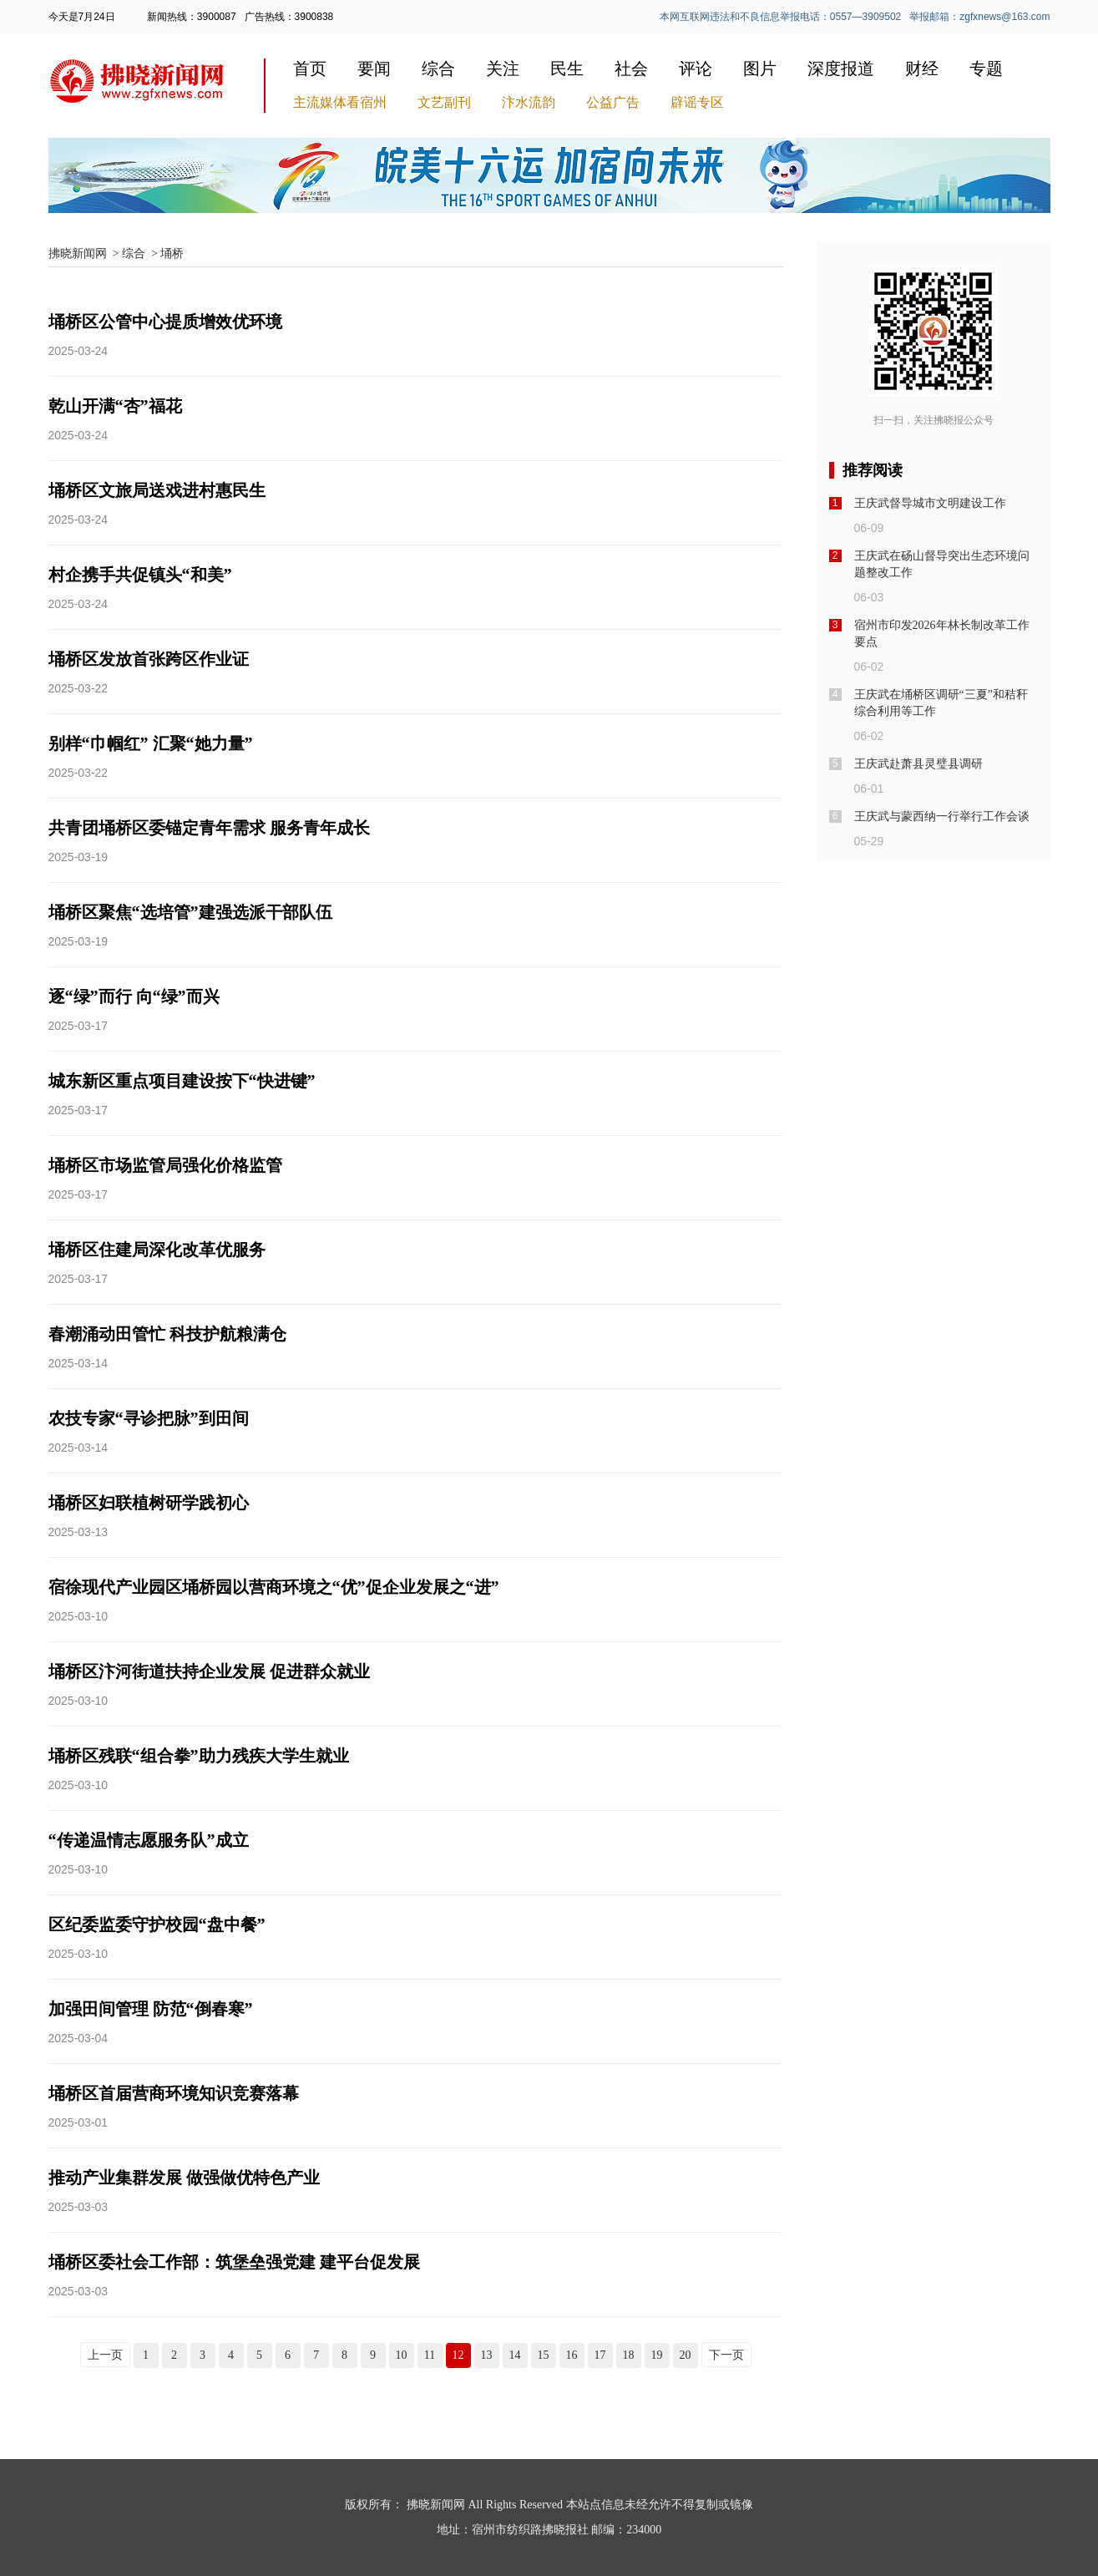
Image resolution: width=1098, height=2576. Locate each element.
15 (543, 2355)
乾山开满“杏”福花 (115, 406)
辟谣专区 (697, 102)
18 (629, 2355)
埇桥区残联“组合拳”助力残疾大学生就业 (198, 1756)
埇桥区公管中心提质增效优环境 (165, 321)
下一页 (726, 2355)
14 (515, 2355)
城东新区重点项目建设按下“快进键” (182, 1081)
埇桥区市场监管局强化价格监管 (165, 1165)
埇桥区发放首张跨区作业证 (148, 659)
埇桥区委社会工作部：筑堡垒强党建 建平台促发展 (234, 2262)
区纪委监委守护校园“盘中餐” (157, 1924)
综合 (438, 68)
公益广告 (613, 102)
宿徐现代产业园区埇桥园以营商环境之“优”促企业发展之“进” (273, 1587)
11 (429, 2355)
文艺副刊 (444, 102)
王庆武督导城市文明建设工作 (930, 503)
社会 (631, 68)
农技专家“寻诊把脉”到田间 (148, 1418)
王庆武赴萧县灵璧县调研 (918, 764)
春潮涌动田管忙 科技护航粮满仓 (167, 1334)
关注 (502, 68)
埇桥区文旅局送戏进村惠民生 (157, 490)
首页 (309, 68)
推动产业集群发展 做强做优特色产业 (184, 2177)
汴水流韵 (528, 102)
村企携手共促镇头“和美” (140, 574)
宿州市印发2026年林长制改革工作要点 (942, 633)
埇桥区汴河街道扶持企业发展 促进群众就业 (209, 1671)
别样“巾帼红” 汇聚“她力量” (150, 743)
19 (657, 2355)
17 (600, 2355)
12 (458, 2355)
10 (401, 2355)
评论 (695, 68)
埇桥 (172, 253)
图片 (760, 68)
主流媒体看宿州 (340, 102)
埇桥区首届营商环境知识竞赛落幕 (173, 2093)
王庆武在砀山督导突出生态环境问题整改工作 (942, 564)
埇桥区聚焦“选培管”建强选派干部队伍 (190, 912)
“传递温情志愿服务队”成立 (148, 1840)
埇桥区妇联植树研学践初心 (148, 1502)
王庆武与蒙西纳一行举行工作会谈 (942, 816)
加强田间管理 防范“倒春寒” (150, 2009)
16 (572, 2355)
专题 (986, 68)
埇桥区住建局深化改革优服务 (157, 1249)
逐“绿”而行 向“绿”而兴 (134, 996)
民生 (567, 68)
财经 (922, 68)
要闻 (374, 68)
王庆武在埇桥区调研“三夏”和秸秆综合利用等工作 (941, 703)
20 (685, 2355)
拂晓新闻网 (77, 253)
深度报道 (840, 68)
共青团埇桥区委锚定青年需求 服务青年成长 (209, 828)
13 (487, 2355)
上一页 (105, 2355)
